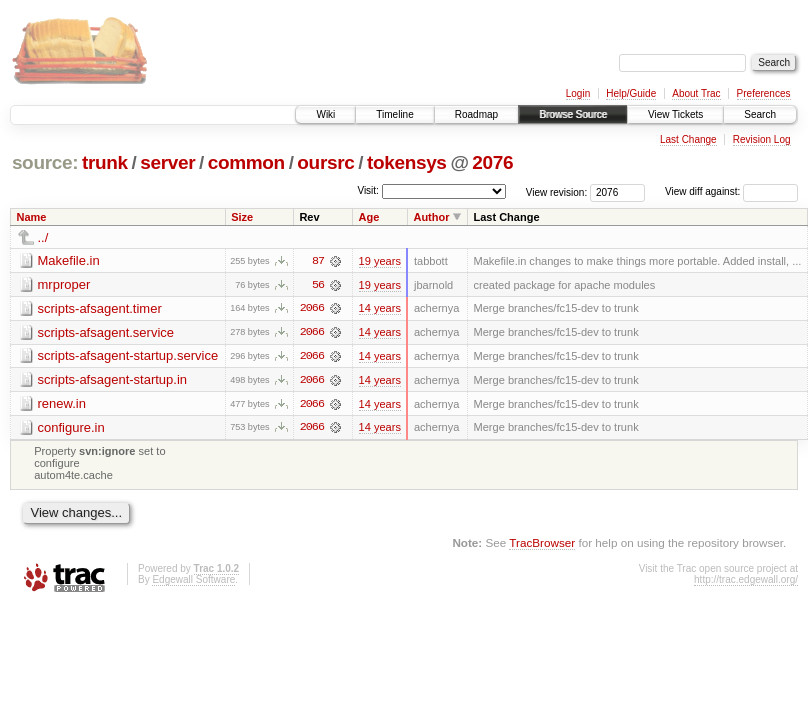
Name (32, 217)
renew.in (62, 404)
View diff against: (731, 191)
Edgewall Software (193, 581)
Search (760, 114)
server (167, 162)
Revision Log (762, 139)
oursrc (325, 162)
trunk (105, 162)
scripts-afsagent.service (106, 332)
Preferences (764, 93)
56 (318, 285)
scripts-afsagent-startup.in (113, 380)
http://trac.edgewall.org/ (746, 581)
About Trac (696, 93)
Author (431, 217)
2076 (492, 162)
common (246, 162)
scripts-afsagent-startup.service (128, 356)
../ (43, 237)
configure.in (71, 428)
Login (578, 93)
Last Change (688, 139)
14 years (380, 309)
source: (45, 162)
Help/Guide (631, 93)
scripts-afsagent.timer (100, 308)
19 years (380, 261)
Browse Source (573, 114)
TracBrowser (542, 543)
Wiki (325, 114)
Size (242, 217)
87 (318, 261)
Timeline (394, 114)
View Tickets (675, 114)
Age (369, 217)
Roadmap (476, 114)
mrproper (64, 284)
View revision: (557, 191)
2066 (312, 309)
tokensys (407, 162)
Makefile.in (69, 260)
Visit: (368, 190)
